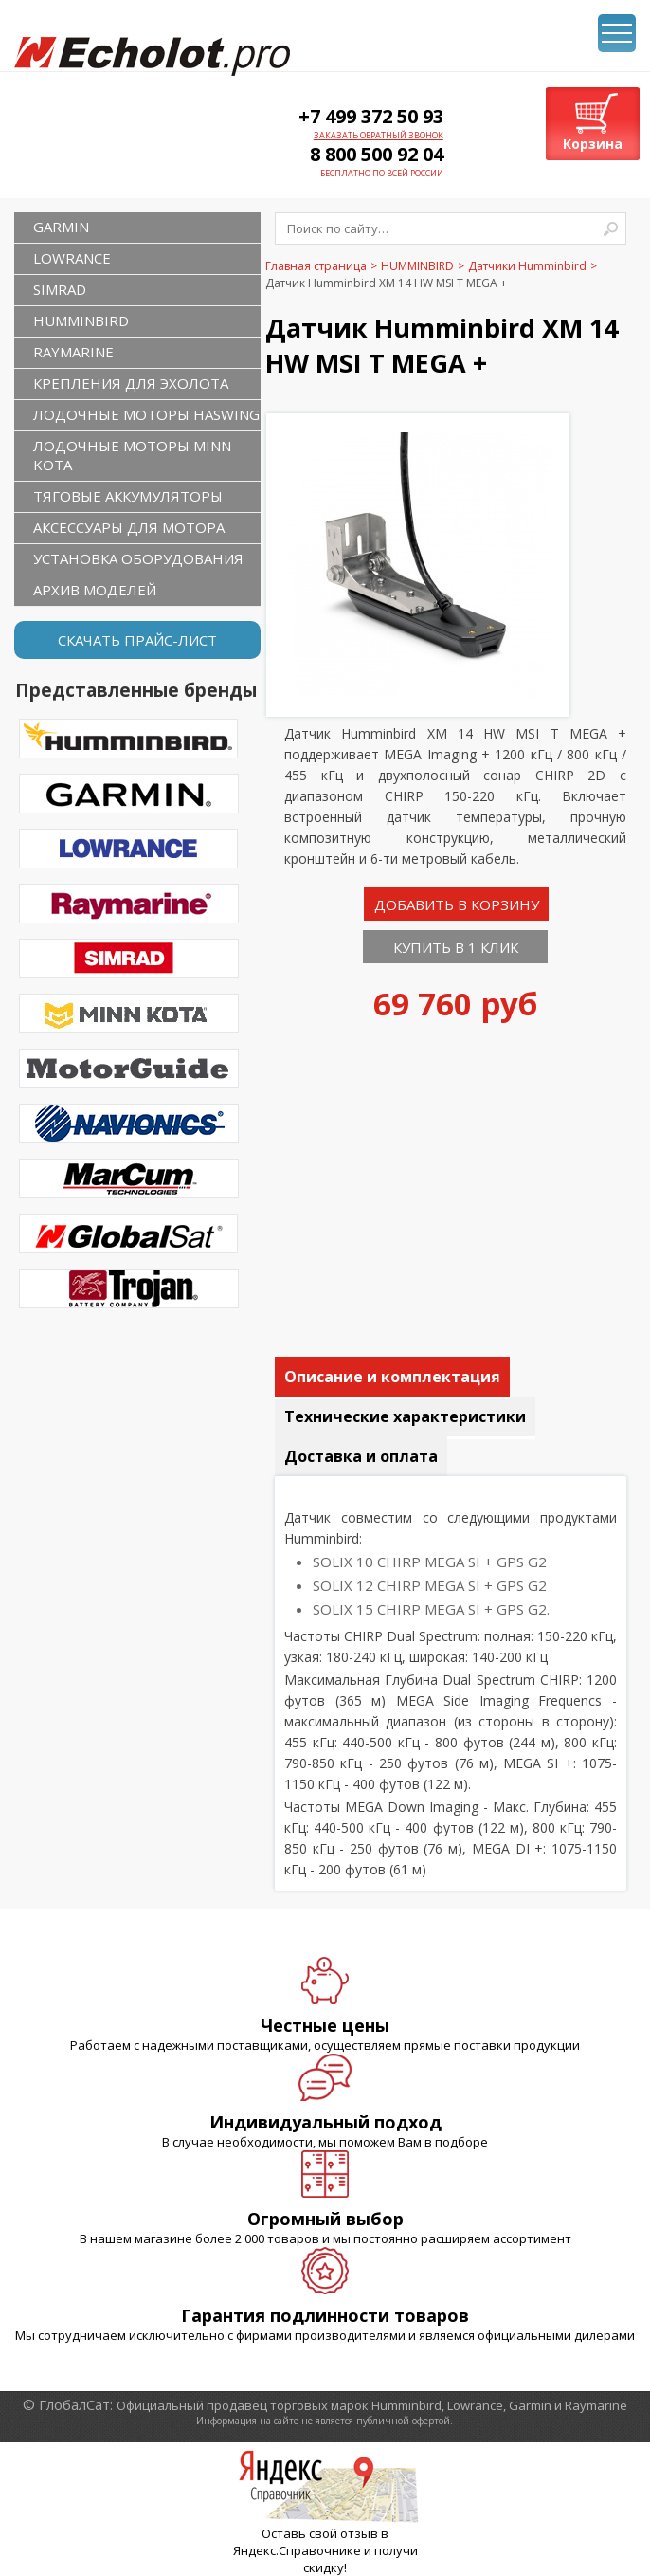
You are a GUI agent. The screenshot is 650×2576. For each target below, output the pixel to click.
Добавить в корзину (456, 904)
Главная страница (316, 266)
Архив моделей (94, 589)
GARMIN (61, 226)
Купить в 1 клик (455, 947)
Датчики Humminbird (527, 266)
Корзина (593, 144)
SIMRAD (59, 289)
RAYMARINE (73, 351)
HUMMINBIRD (81, 320)
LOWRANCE (72, 257)
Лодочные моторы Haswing (146, 414)
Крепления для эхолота (130, 383)
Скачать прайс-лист (137, 639)
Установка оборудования (138, 558)
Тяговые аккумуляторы (128, 495)
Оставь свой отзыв (320, 2533)
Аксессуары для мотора (129, 527)
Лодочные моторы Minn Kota (132, 455)
